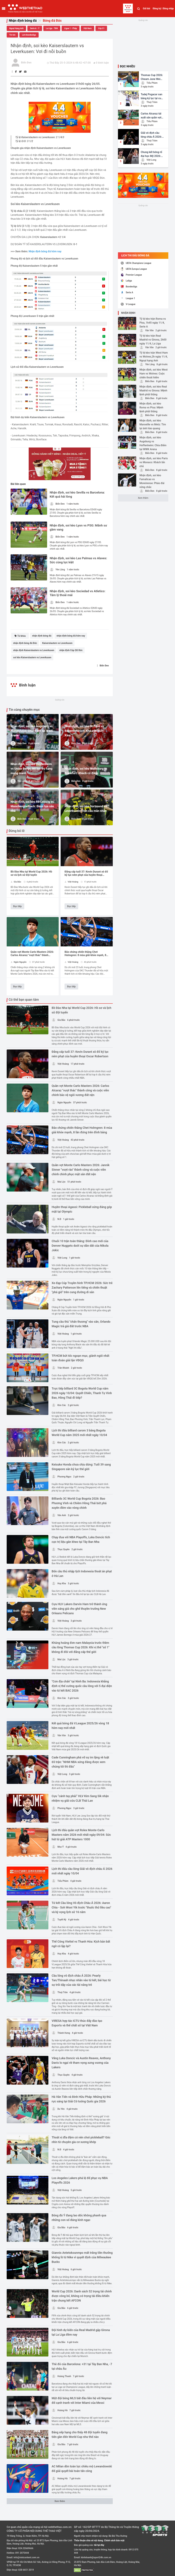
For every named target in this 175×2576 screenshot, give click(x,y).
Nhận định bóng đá (23, 21)
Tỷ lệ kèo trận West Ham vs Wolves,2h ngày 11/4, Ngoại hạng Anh (153, 356)
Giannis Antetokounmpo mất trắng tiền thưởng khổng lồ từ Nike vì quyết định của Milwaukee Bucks (82, 2257)
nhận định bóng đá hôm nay (71, 635)
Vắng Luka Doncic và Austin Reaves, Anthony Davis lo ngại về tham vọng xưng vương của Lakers (81, 2062)
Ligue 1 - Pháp (70, 28)
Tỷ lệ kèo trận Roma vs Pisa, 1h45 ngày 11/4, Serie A (152, 322)
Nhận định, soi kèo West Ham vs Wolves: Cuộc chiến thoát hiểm (153, 373)
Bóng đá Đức (52, 21)
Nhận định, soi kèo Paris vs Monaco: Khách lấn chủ (153, 462)
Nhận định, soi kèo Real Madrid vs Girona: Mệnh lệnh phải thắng (153, 390)
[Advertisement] (143, 43)
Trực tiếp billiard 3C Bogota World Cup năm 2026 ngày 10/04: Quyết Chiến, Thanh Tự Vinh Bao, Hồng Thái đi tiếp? (82, 1393)
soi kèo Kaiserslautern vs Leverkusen (32, 657)
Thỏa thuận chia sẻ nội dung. (89, 2540)
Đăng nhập (168, 8)
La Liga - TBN (52, 28)
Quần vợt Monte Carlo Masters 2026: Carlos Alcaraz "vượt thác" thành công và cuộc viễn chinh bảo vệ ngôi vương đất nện (80, 1090)
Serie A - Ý (34, 28)
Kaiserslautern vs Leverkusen (57, 643)
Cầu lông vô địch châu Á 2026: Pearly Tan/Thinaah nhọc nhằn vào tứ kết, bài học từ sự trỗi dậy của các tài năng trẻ (81, 1980)
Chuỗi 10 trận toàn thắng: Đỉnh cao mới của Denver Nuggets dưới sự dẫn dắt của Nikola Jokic (80, 1245)
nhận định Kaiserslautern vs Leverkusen (33, 650)
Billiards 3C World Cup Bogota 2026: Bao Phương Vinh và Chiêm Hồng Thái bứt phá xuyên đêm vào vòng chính (79, 1503)
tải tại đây (99, 2545)
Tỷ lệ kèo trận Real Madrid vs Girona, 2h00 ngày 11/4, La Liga (153, 339)
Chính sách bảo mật (114, 2540)
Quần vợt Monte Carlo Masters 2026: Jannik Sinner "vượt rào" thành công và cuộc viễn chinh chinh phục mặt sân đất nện (80, 1169)
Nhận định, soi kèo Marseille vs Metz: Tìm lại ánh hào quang (152, 424)
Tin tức (12, 35)
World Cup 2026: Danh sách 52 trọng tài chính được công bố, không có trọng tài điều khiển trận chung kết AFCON (82, 2296)
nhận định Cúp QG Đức (71, 650)
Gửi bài (146, 8)
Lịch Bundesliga (29, 35)
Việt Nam (87, 28)
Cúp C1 (101, 28)
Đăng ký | (157, 8)
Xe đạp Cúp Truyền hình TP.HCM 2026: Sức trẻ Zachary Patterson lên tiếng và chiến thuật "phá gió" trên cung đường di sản (82, 1287)
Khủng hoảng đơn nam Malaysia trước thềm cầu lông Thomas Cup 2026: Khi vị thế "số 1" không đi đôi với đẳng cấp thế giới (80, 1647)
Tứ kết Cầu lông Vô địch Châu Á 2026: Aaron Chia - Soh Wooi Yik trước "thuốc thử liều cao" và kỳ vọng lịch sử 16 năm (81, 1907)
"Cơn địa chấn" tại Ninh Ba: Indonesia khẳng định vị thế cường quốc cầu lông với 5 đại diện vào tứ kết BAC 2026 (82, 1686)
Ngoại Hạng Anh (16, 28)
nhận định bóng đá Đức (25, 643)
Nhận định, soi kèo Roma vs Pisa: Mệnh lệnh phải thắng (151, 407)
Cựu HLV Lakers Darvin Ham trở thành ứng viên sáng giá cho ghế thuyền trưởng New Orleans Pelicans (79, 1608)
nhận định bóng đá (41, 635)
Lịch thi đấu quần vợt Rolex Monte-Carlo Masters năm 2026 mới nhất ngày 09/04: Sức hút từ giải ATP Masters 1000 (81, 1834)
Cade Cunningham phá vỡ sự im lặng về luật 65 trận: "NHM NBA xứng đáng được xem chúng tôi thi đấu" (80, 1762)
